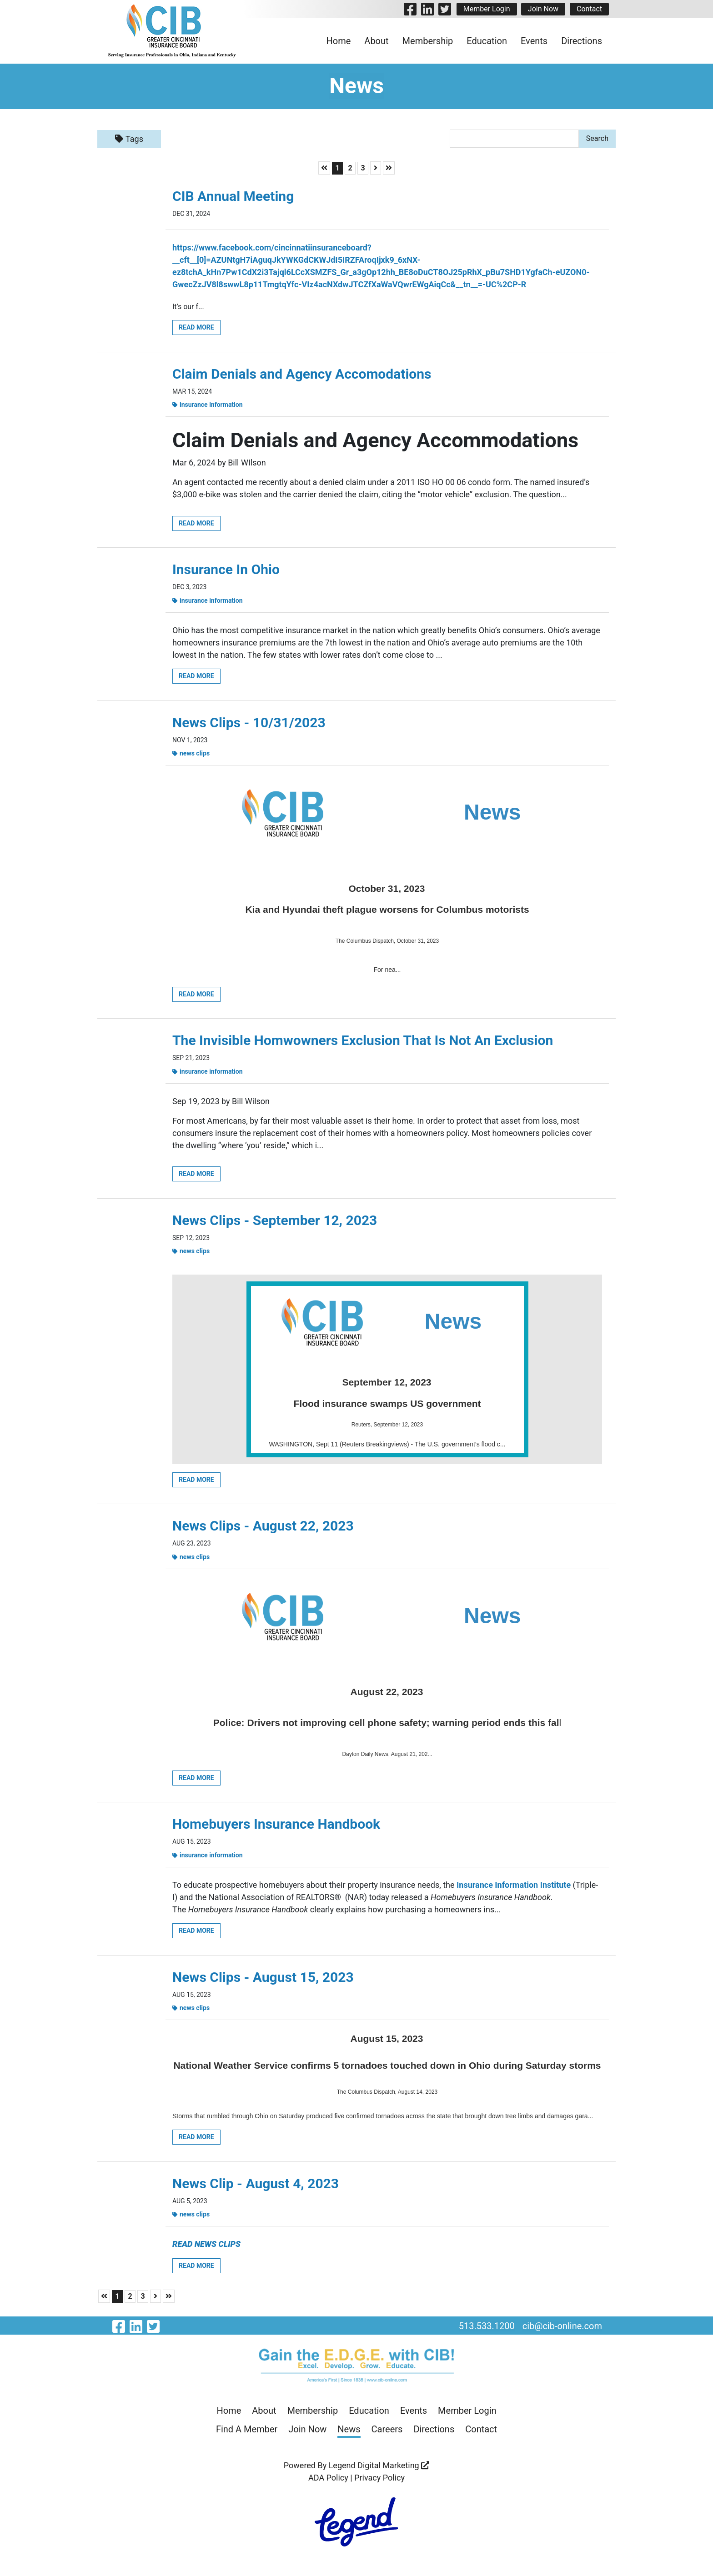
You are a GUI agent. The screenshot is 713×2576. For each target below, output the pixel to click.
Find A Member (246, 2433)
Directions (581, 40)
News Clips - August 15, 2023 (263, 1981)
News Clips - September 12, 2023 (274, 1222)
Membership (427, 40)
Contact (589, 9)
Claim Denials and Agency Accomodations (302, 374)
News (348, 2433)
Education (487, 40)
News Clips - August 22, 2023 (263, 1528)
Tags (129, 139)
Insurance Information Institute (514, 1888)
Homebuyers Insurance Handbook (276, 1827)
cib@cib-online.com (562, 2330)
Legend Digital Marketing (379, 2470)
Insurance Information (207, 405)
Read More (197, 327)
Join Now (543, 9)
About (376, 40)
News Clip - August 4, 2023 (255, 2187)
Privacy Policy (379, 2482)
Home (338, 40)
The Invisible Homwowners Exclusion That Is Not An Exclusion (362, 1042)
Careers (387, 2433)
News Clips (191, 754)
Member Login (486, 9)
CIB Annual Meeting (233, 196)
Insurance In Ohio (226, 570)
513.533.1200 (486, 2330)
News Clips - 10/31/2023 (249, 724)
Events (534, 40)
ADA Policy (328, 2482)
